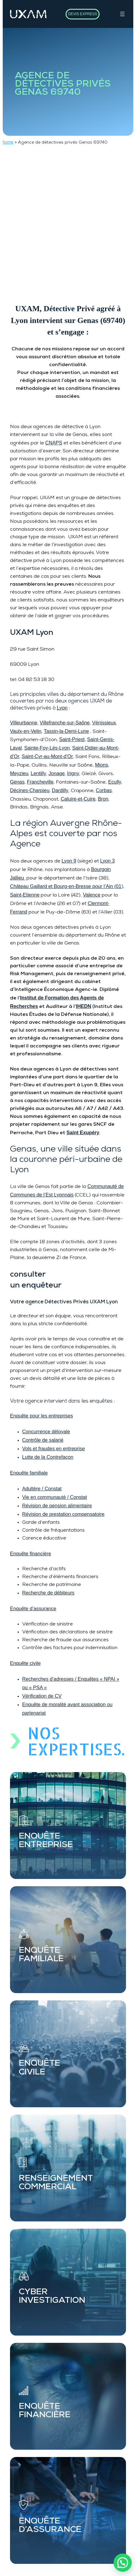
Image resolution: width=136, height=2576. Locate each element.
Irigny (73, 773)
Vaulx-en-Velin (25, 731)
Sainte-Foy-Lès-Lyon (47, 747)
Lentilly (38, 773)
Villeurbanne (23, 722)
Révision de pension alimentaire (57, 1505)
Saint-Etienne (24, 894)
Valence (91, 894)
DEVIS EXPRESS (82, 14)
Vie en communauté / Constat (54, 1497)
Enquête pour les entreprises (41, 1415)
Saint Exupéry (82, 1132)
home (8, 142)
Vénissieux (104, 722)
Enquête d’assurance (33, 1608)
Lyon (62, 708)
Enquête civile (25, 1663)
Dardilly (60, 790)
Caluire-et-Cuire (78, 798)
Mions (101, 764)
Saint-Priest (72, 739)
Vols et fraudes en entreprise (53, 1448)
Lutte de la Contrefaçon (47, 1457)
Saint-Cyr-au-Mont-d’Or (47, 756)
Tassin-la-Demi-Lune (66, 731)
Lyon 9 (69, 860)
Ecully (114, 781)
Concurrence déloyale (46, 1431)
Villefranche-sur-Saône (65, 722)
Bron (103, 798)
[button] (123, 2563)
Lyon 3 (107, 860)
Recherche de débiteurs (48, 1592)
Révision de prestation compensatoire (63, 1514)
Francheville (40, 781)
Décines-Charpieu (29, 790)
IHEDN (83, 1006)
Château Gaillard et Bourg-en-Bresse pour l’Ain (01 (65, 886)
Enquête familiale (29, 1472)
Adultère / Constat (42, 1488)
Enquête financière (30, 1553)
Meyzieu (19, 773)
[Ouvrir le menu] (122, 14)
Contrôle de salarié (42, 1440)
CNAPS (53, 442)
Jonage (57, 773)
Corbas (104, 790)
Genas (17, 781)
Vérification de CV (42, 1696)
